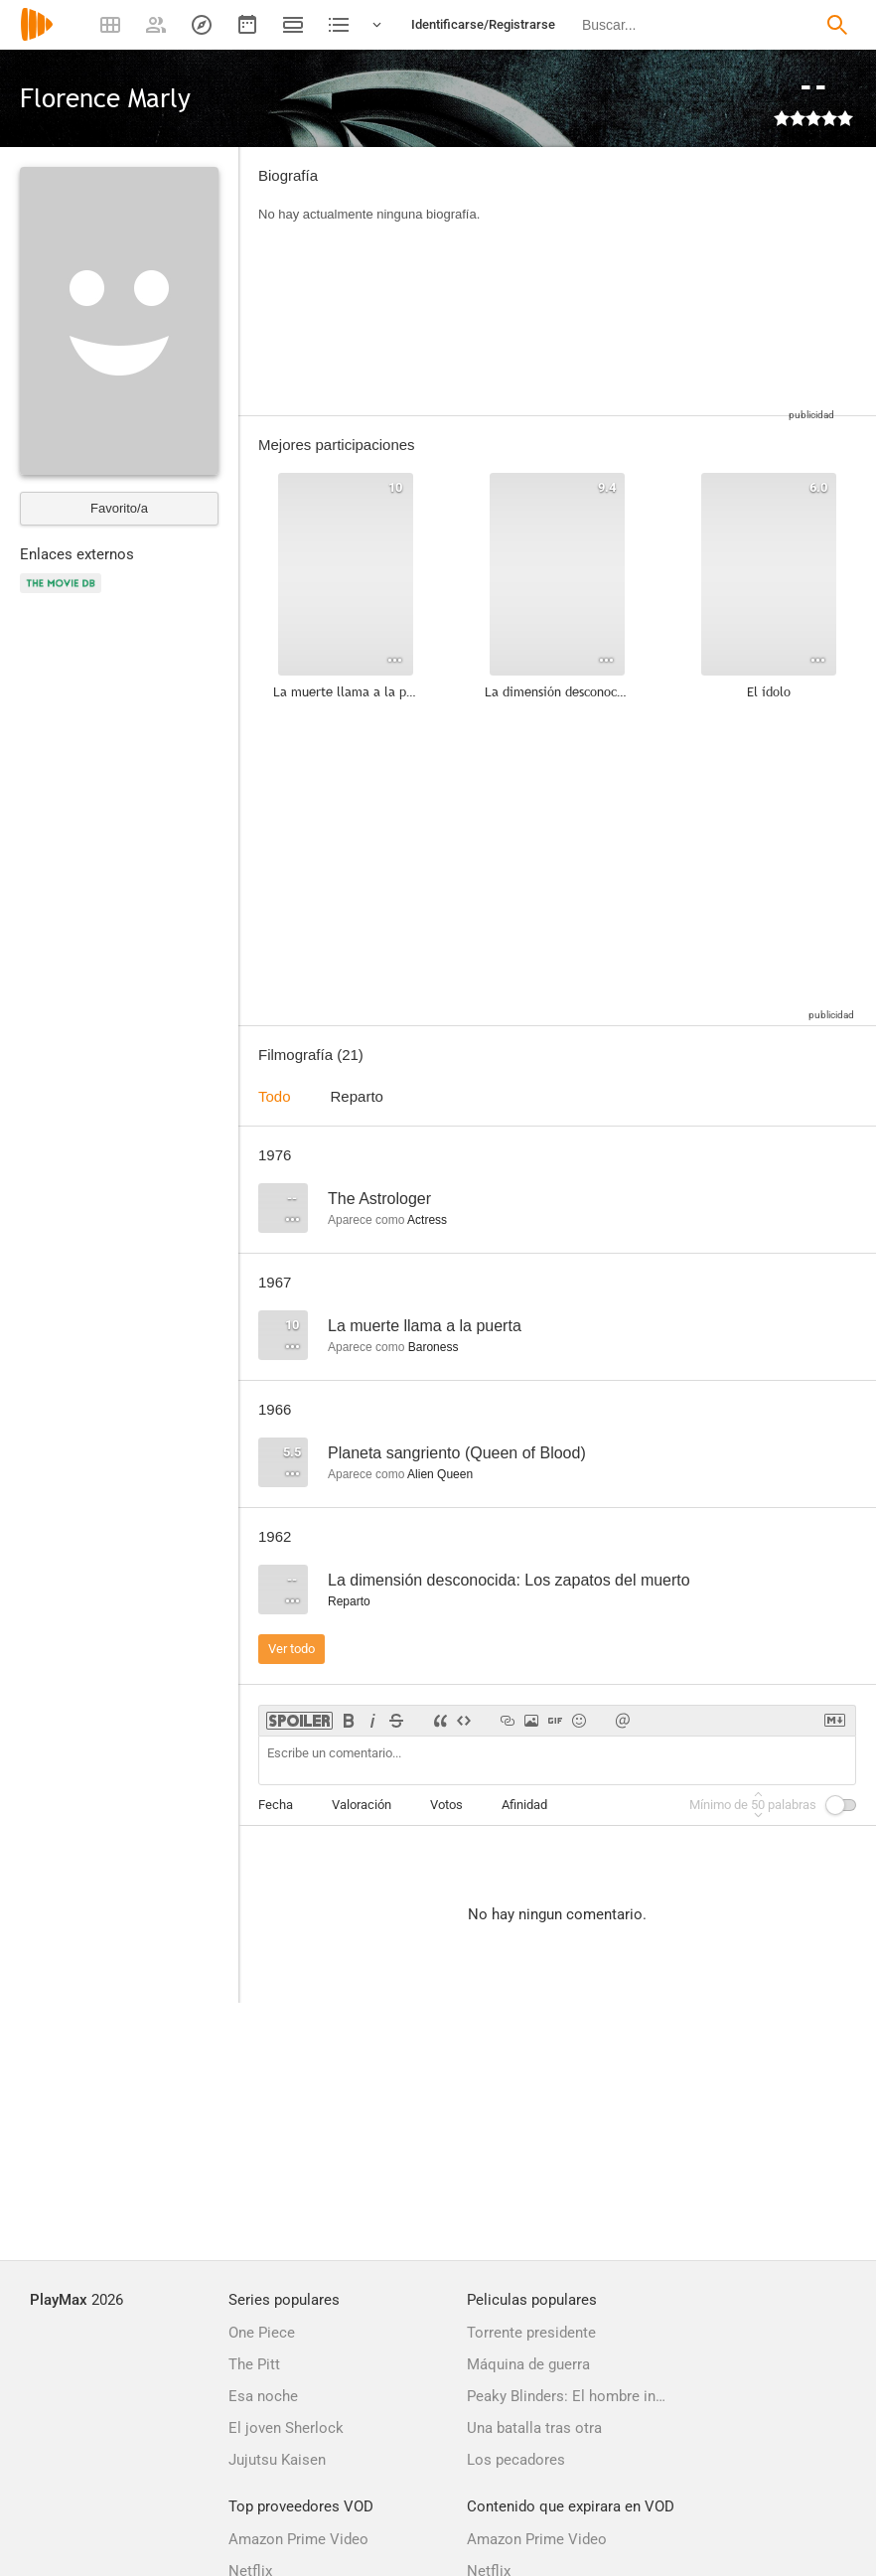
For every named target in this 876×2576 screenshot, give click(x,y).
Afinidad (524, 1804)
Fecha (275, 1804)
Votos (446, 1804)
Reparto (357, 1096)
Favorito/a (119, 508)
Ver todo (291, 1648)
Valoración (361, 1804)
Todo (274, 1096)
